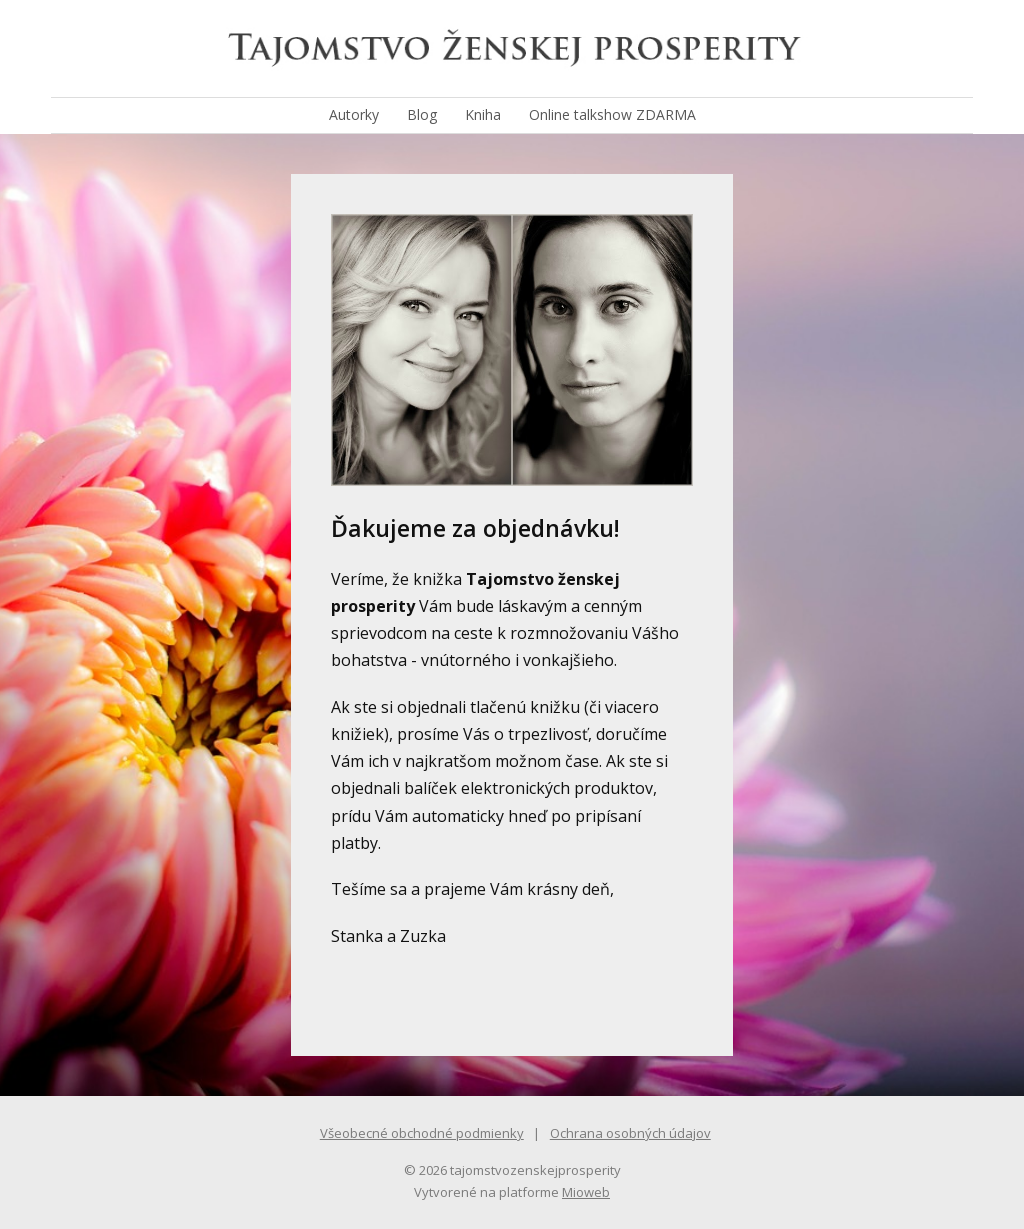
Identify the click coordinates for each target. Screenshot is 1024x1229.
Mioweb (586, 1192)
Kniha (483, 114)
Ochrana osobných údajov (630, 1133)
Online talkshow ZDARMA (612, 114)
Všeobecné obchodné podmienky (422, 1133)
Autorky (354, 114)
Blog (422, 114)
